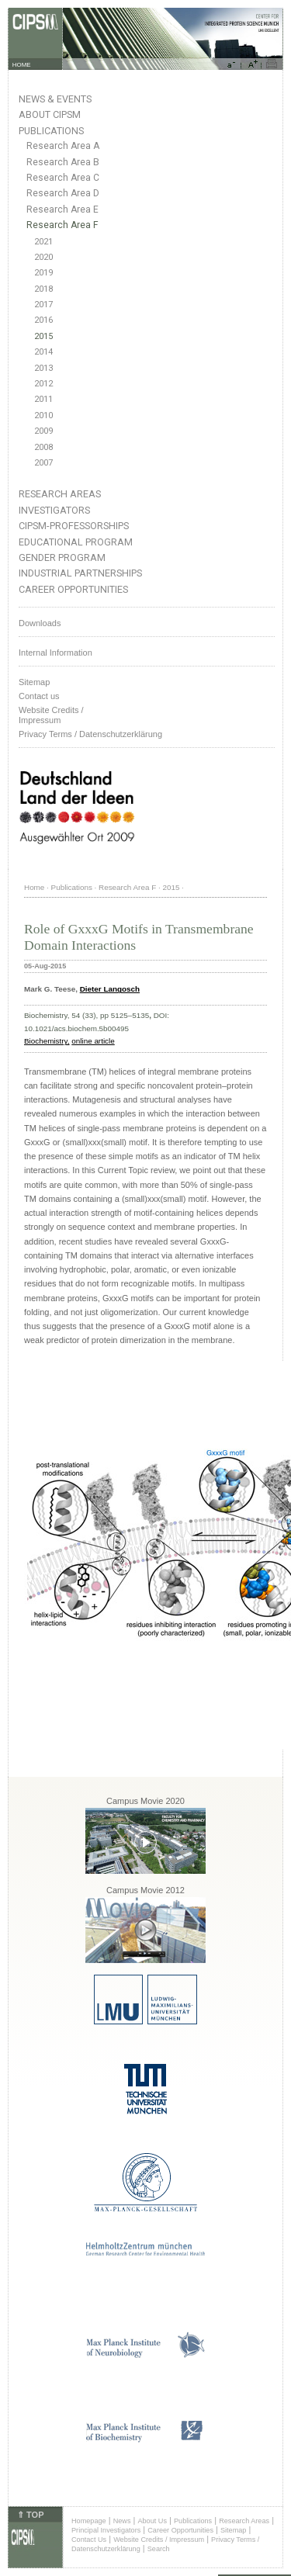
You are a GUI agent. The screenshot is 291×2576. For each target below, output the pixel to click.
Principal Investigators (105, 2530)
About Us (152, 2521)
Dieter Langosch (110, 989)
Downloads (40, 623)
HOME (21, 64)
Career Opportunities (73, 589)
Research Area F (62, 225)
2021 (43, 242)
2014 (43, 352)
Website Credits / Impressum (158, 2539)
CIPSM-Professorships (74, 525)
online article (92, 1041)
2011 (43, 399)
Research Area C (62, 177)
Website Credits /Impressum (51, 715)
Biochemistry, (47, 1041)
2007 (43, 463)
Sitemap (34, 682)
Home (34, 887)
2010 (43, 415)
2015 (43, 336)
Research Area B (62, 162)
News (122, 2521)
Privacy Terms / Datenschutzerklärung (90, 734)
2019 (43, 273)
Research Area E (62, 209)
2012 (43, 384)
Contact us (39, 696)
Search (158, 2549)
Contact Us (88, 2539)
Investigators (54, 510)
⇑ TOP (30, 2514)
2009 (43, 431)
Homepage (88, 2521)
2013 (43, 368)
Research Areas (60, 494)
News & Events (55, 99)
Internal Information (55, 652)
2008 (43, 447)
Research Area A (62, 145)
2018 (43, 289)
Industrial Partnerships (80, 573)
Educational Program (76, 542)
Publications (51, 131)
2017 (43, 304)
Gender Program (62, 557)
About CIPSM (50, 114)
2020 (43, 257)
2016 (43, 320)
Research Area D (62, 193)
